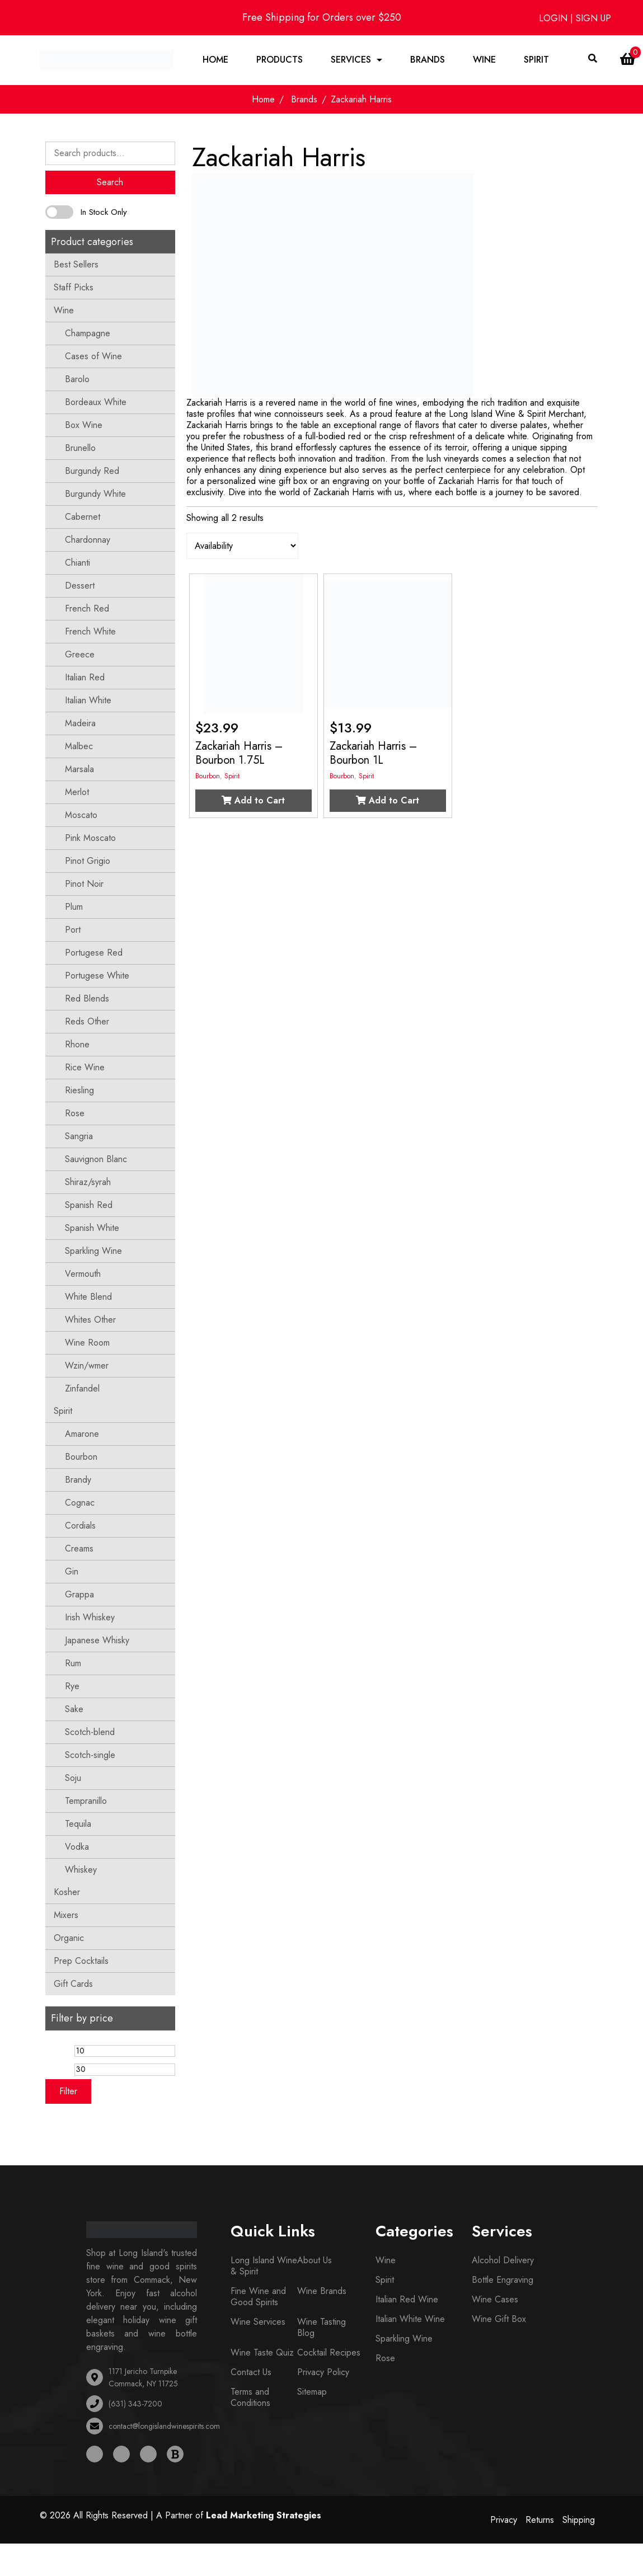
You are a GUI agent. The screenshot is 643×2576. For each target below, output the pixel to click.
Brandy (78, 1479)
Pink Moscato (90, 837)
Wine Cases (495, 2299)
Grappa (79, 1594)
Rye (72, 1686)
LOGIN (554, 18)
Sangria (79, 1136)
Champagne (87, 333)
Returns (539, 2519)
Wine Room (87, 1342)
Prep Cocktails (81, 1960)
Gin (71, 1571)
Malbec (79, 746)
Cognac (80, 1502)
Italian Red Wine (407, 2299)
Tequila (78, 1823)
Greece (80, 654)
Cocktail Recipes (328, 2352)
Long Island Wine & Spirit (264, 2266)
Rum (73, 1663)
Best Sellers (76, 264)
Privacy (503, 2519)
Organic (69, 1937)
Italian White (88, 700)
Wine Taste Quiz (262, 2352)
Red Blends (87, 998)
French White (90, 631)
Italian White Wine (410, 2318)
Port (73, 929)
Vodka (77, 1846)
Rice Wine (85, 1067)
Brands (427, 59)
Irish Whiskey (90, 1617)
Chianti (77, 562)
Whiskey (81, 1869)
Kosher (67, 1892)
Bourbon (81, 1456)
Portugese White (97, 975)
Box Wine (83, 425)
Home (215, 59)
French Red (87, 608)
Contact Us (251, 2372)
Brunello (80, 447)
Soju (73, 1777)
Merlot (77, 792)
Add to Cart (253, 800)
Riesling (79, 1090)
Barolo (77, 379)
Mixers (66, 1915)
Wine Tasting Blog (321, 2327)
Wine (484, 59)
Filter (68, 2091)
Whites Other (90, 1319)
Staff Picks (73, 287)
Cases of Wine (93, 356)
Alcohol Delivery (503, 2260)
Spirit (536, 59)
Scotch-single (90, 1754)
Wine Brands (321, 2290)
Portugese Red (94, 952)
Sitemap (312, 2391)
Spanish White (92, 1227)
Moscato (81, 814)
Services (351, 59)
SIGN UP (593, 18)
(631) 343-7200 (135, 2403)
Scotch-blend (90, 1732)
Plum (74, 906)
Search (110, 182)
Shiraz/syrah (88, 1182)
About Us (314, 2260)
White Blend (88, 1296)
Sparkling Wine (93, 1250)
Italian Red (85, 677)
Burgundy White (95, 493)
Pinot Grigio (87, 860)
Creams (79, 1548)
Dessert (80, 585)
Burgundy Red (92, 470)
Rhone (77, 1044)
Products (279, 59)
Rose (75, 1113)
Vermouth (83, 1273)
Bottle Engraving (502, 2279)
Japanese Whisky (97, 1640)
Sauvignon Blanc (96, 1159)
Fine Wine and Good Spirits (258, 2296)
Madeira (80, 723)
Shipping (578, 2519)
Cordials (80, 1525)
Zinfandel (82, 1388)
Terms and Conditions (250, 2397)
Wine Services (258, 2321)
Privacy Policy (323, 2372)
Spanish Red (88, 1204)
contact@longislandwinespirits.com (164, 2426)
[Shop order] (242, 546)
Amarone (82, 1433)
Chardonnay (87, 539)
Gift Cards (73, 1983)
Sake (74, 1709)
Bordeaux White (95, 402)
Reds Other (87, 1021)
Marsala (79, 769)
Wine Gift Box (499, 2318)
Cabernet (82, 516)
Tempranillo (86, 1800)
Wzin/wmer (87, 1365)
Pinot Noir (84, 883)
